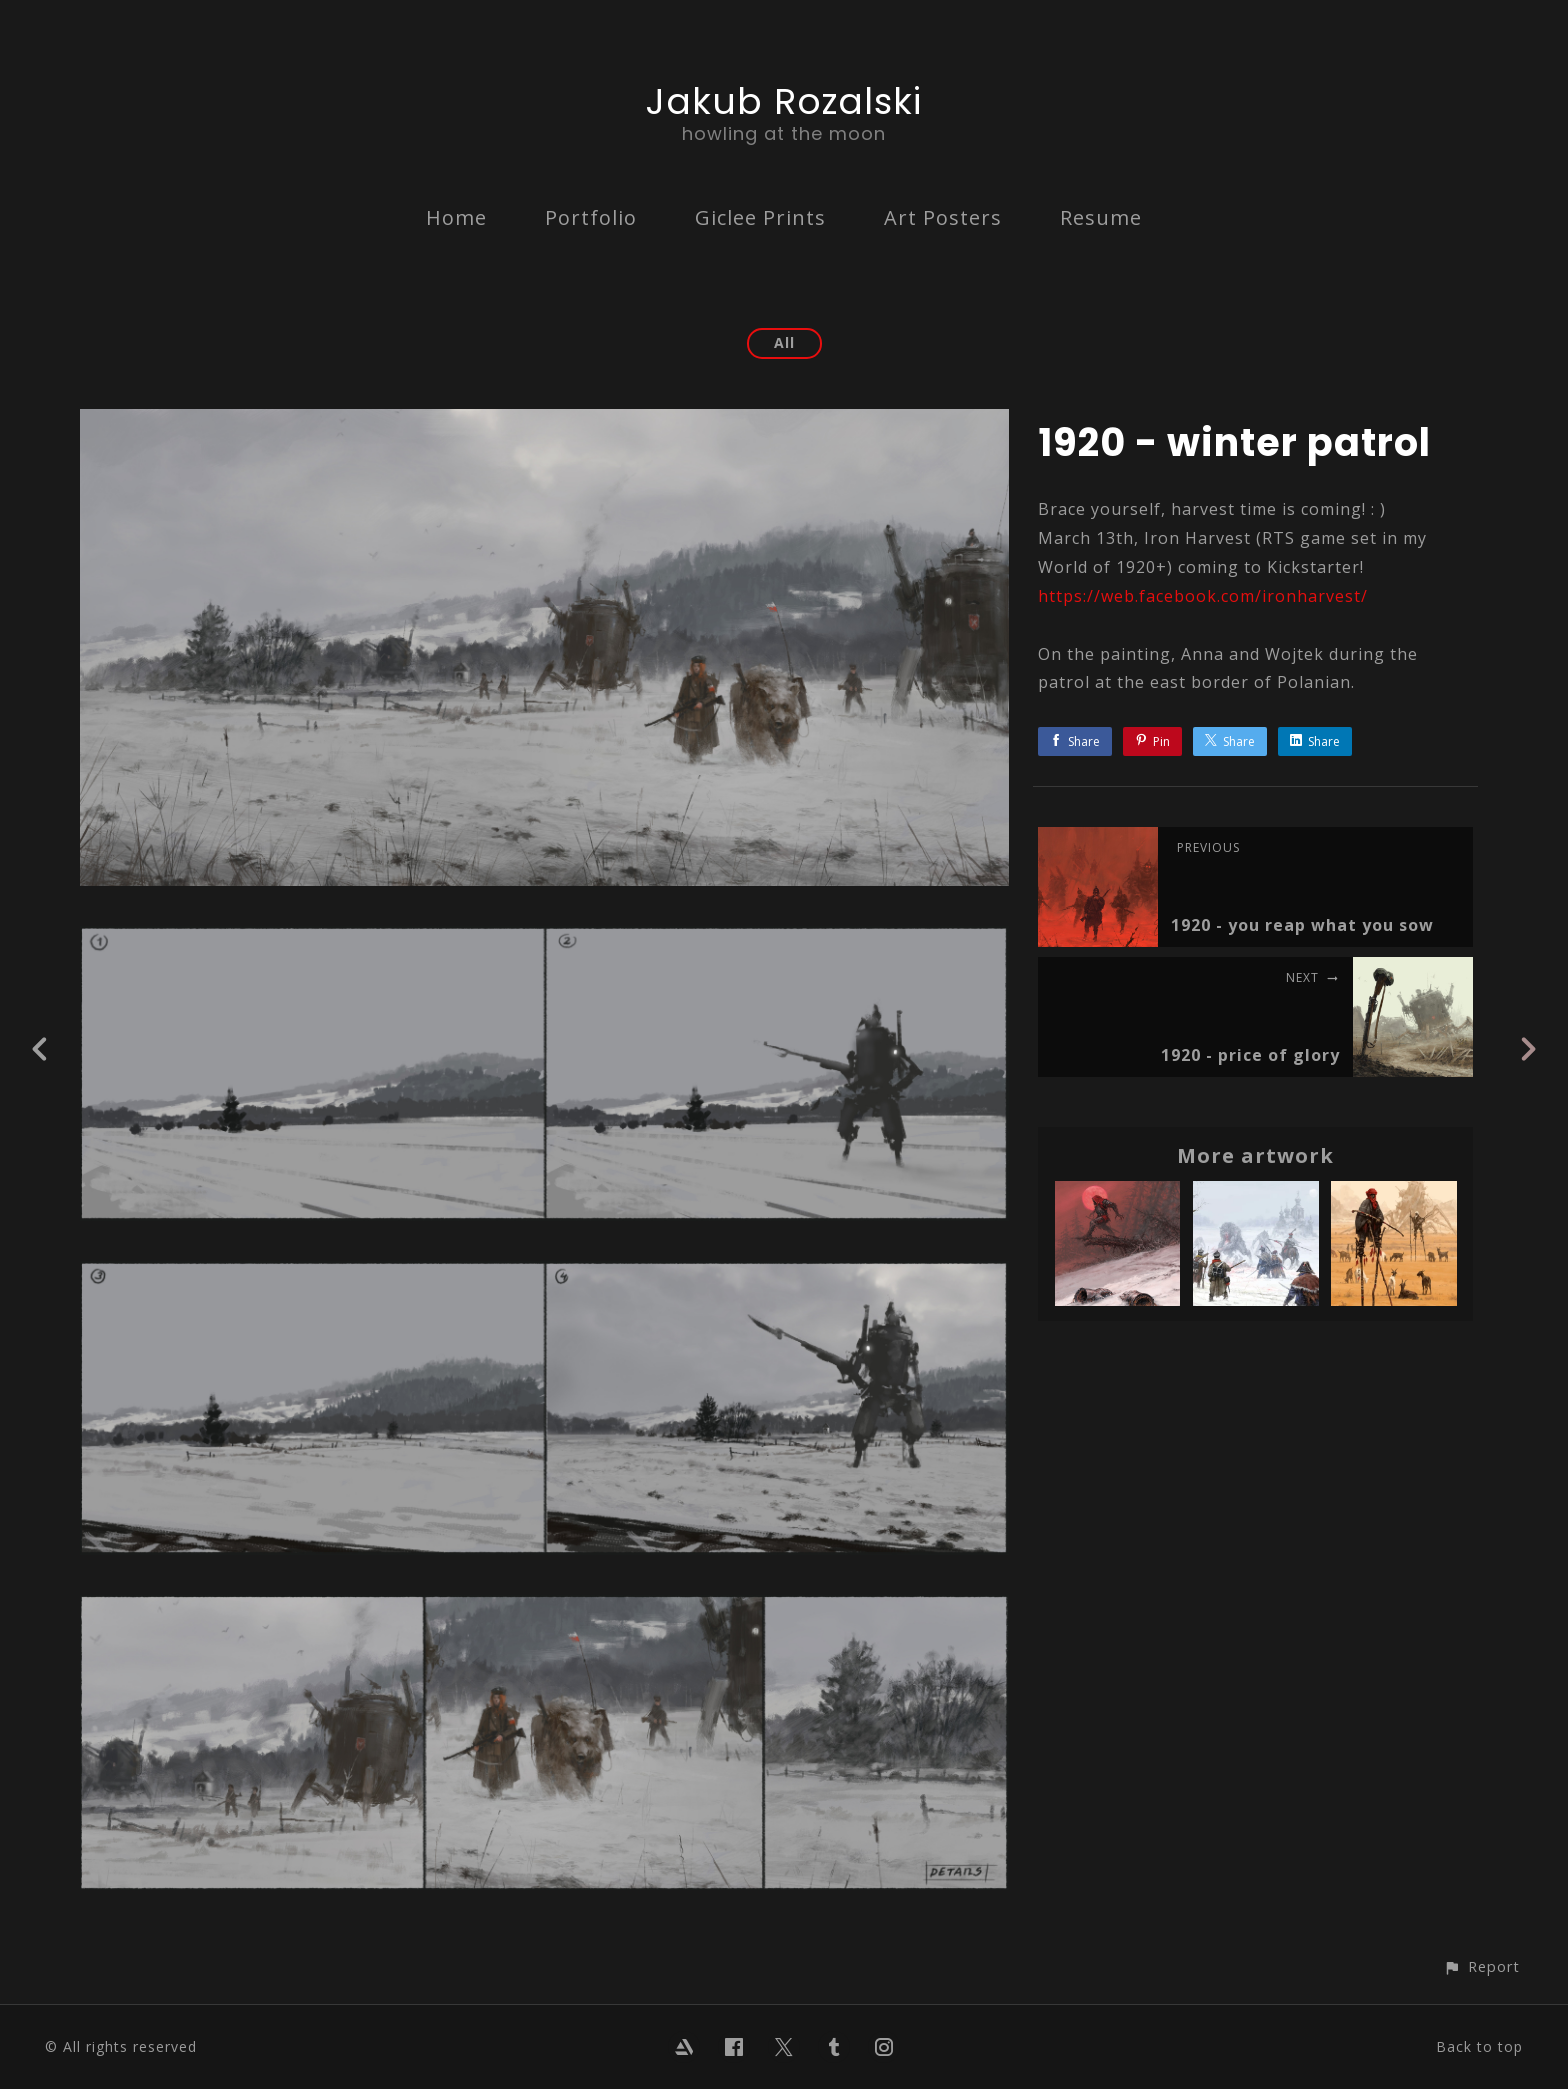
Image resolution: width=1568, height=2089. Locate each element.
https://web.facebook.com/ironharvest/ (1203, 596)
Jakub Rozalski (784, 101)
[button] (1481, 1966)
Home (456, 217)
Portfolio (591, 217)
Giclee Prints (760, 217)
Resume (1101, 217)
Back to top (1479, 2046)
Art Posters (943, 217)
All (784, 342)
